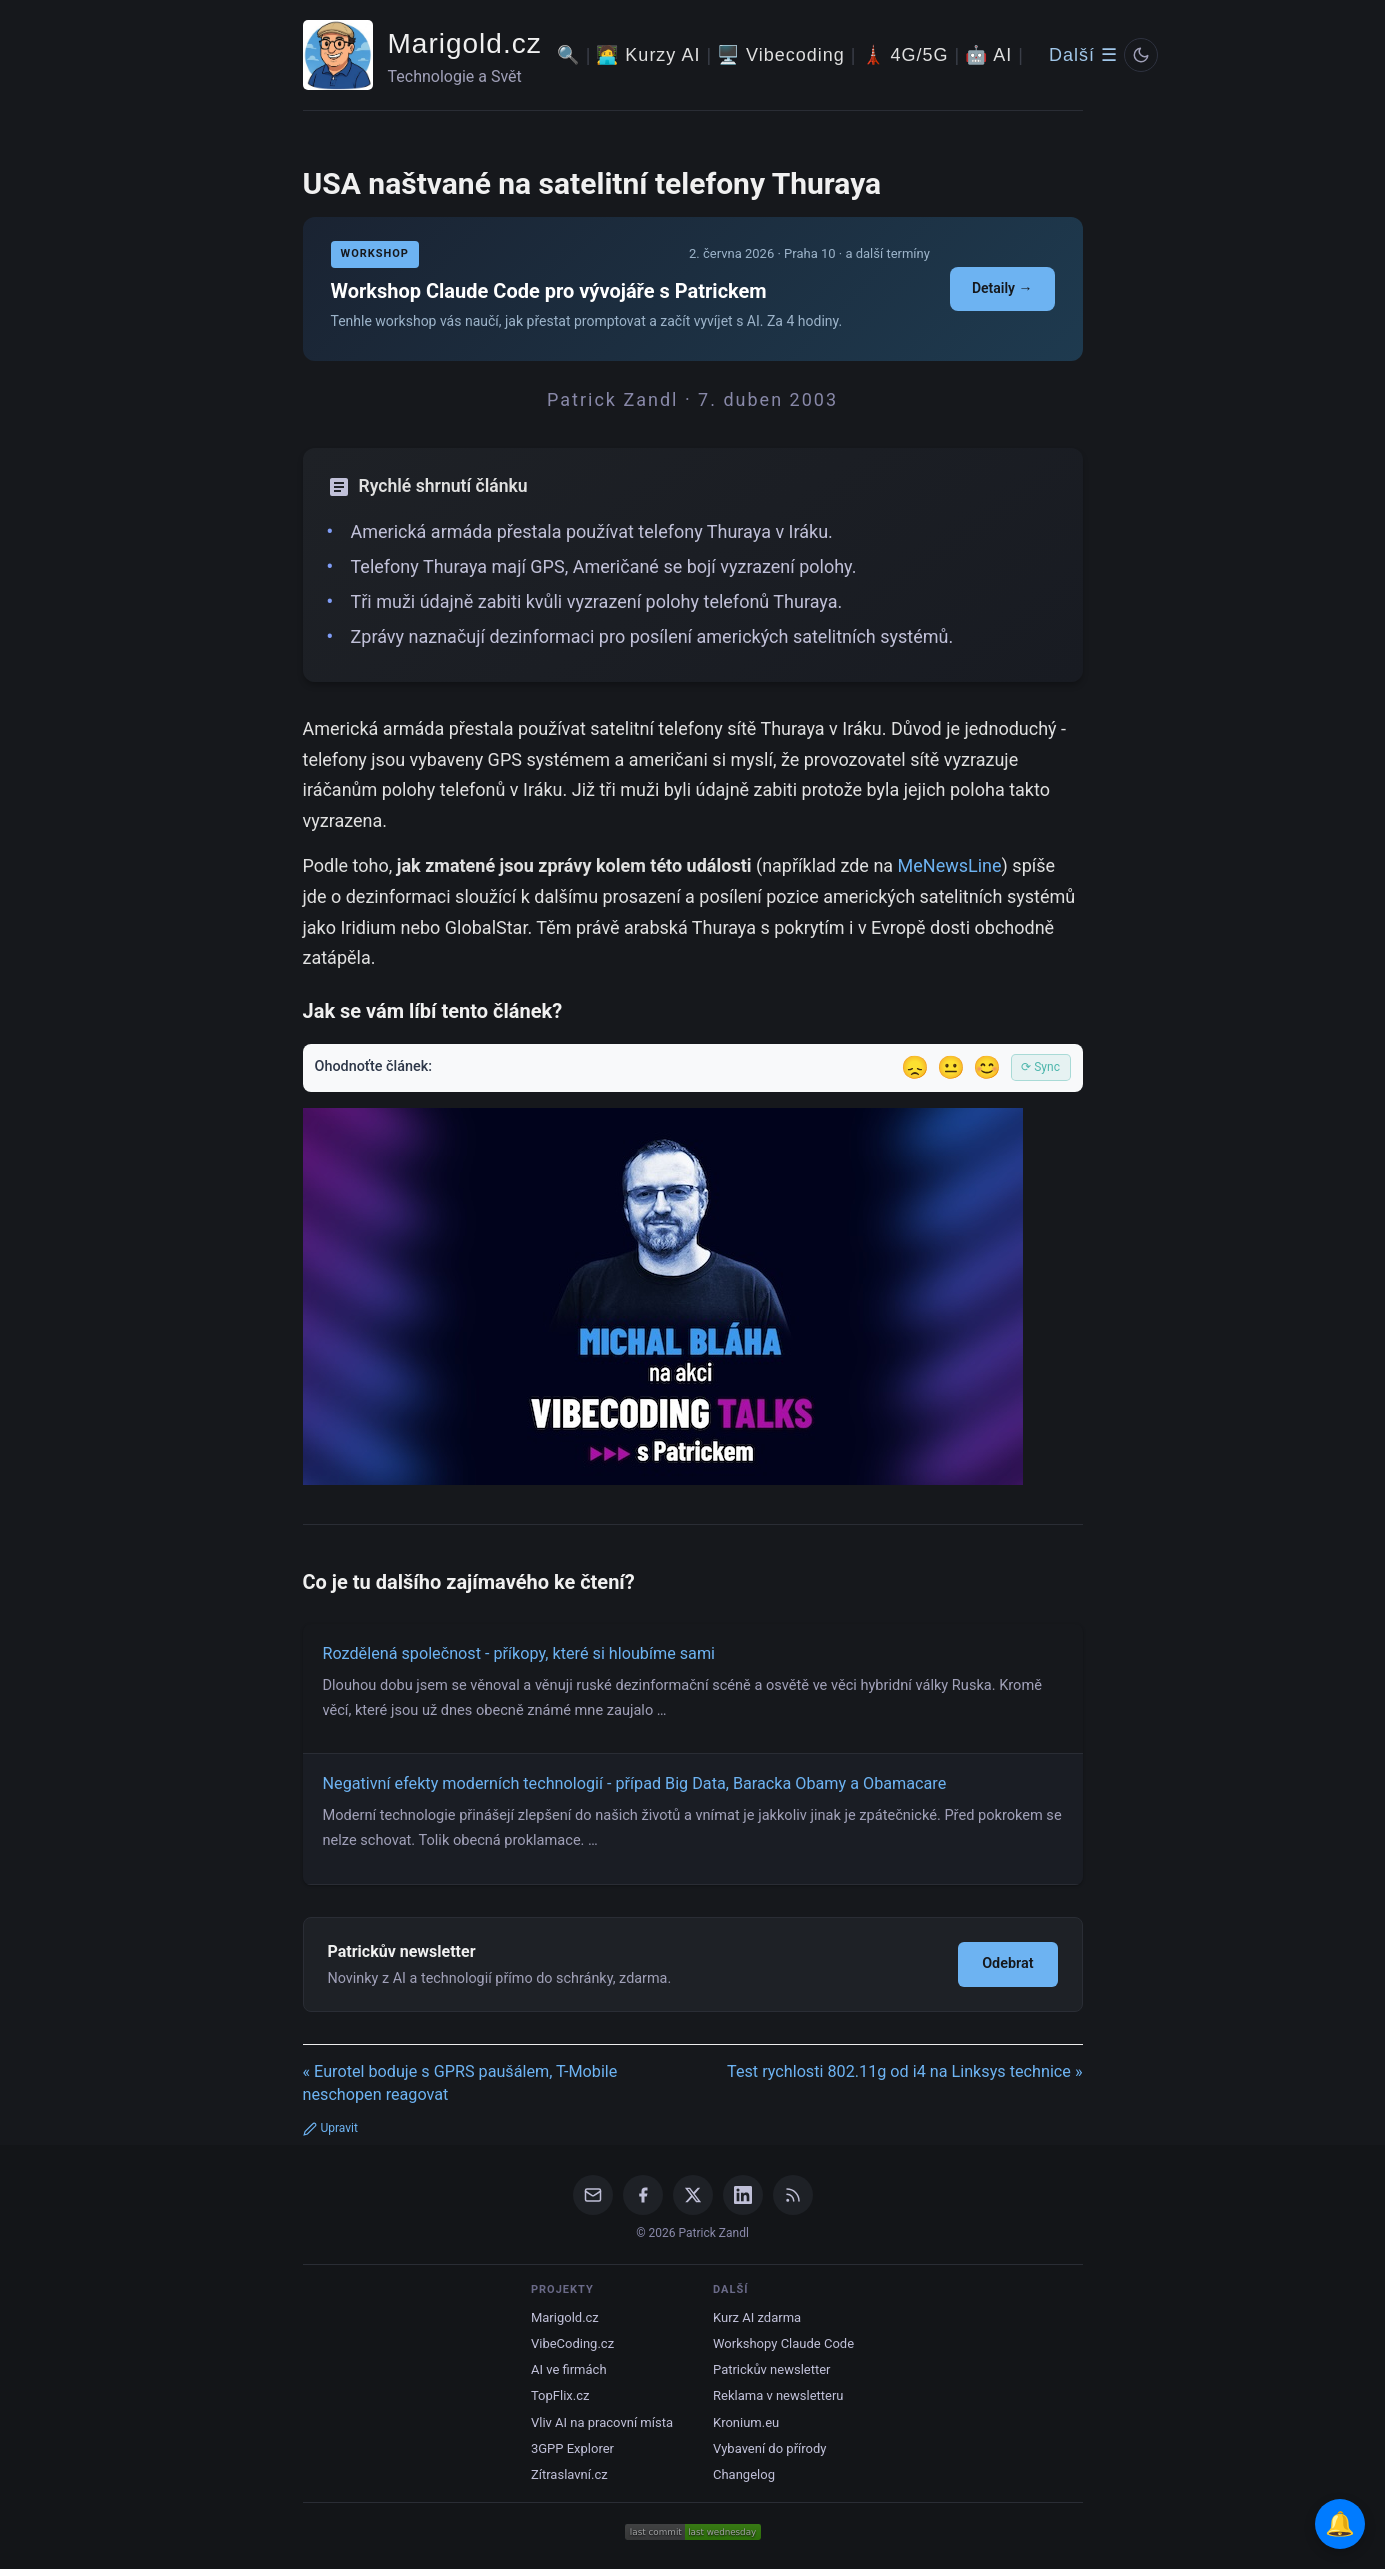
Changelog (744, 2474)
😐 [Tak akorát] (951, 1067)
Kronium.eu (746, 2422)
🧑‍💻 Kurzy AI (648, 55)
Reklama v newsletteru (778, 2395)
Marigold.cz (465, 43)
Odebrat (1007, 1963)
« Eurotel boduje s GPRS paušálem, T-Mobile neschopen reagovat (460, 2083)
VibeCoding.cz (572, 2343)
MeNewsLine (950, 865)
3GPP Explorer (572, 2448)
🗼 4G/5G (905, 55)
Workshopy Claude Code (783, 2343)
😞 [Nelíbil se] (915, 1067)
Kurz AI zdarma (757, 2317)
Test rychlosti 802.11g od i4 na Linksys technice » (905, 2071)
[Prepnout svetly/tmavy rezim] (1141, 55)
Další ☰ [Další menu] (1083, 55)
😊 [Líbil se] (987, 1067)
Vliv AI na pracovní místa (602, 2422)
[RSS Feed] (793, 2195)
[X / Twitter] (693, 2195)
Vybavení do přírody (769, 2448)
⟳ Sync (1040, 1067)
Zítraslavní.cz (569, 2474)
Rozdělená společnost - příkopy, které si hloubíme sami (519, 1653)
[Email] (593, 2195)
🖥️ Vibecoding (781, 55)
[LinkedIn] (743, 2195)
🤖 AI (988, 55)
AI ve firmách (569, 2369)
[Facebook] (643, 2195)
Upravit (330, 2128)
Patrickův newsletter (772, 2369)
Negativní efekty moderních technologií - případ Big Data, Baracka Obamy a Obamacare (635, 1783)
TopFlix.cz (560, 2395)
